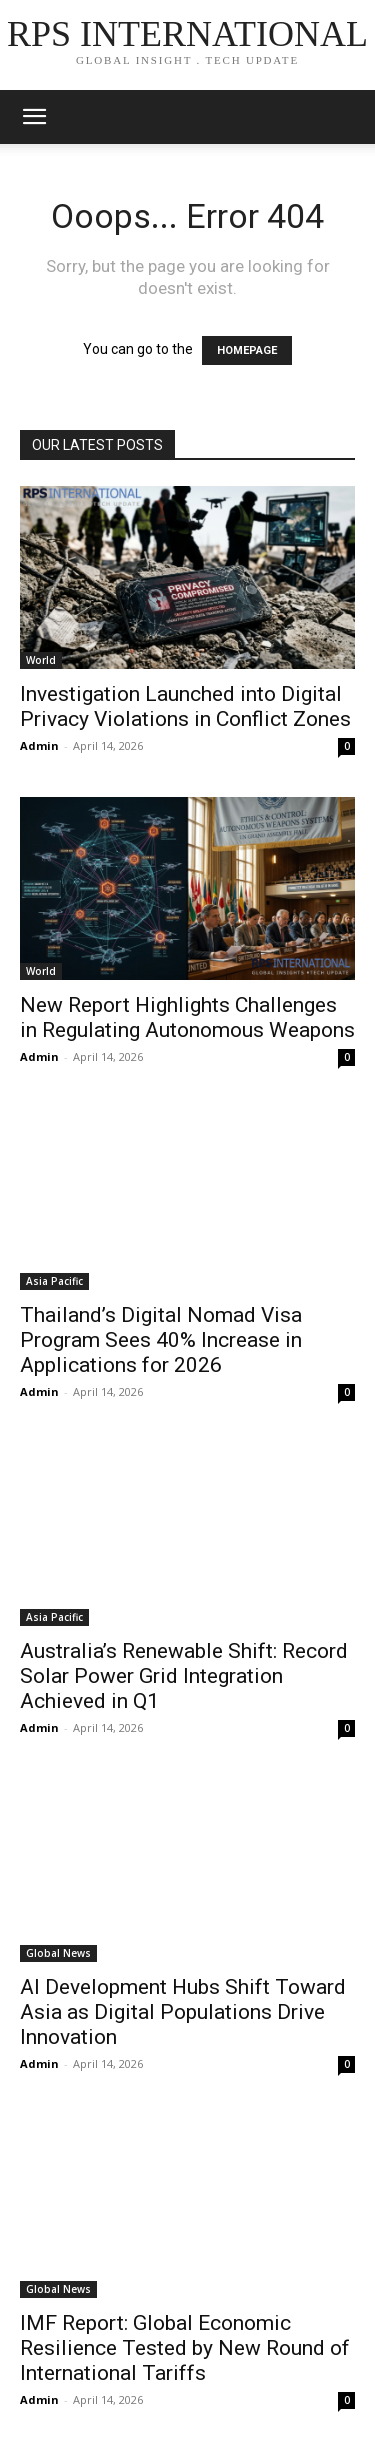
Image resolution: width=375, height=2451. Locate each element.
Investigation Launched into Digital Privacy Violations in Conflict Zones (185, 706)
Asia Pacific (54, 1281)
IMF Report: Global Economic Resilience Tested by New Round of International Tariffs (185, 2348)
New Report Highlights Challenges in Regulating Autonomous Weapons (187, 1017)
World (41, 660)
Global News (58, 1953)
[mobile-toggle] (34, 117)
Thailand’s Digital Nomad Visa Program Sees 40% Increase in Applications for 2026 (161, 1340)
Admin (39, 745)
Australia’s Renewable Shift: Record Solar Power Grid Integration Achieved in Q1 (184, 1676)
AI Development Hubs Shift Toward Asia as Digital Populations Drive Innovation (183, 2012)
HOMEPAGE (247, 350)
